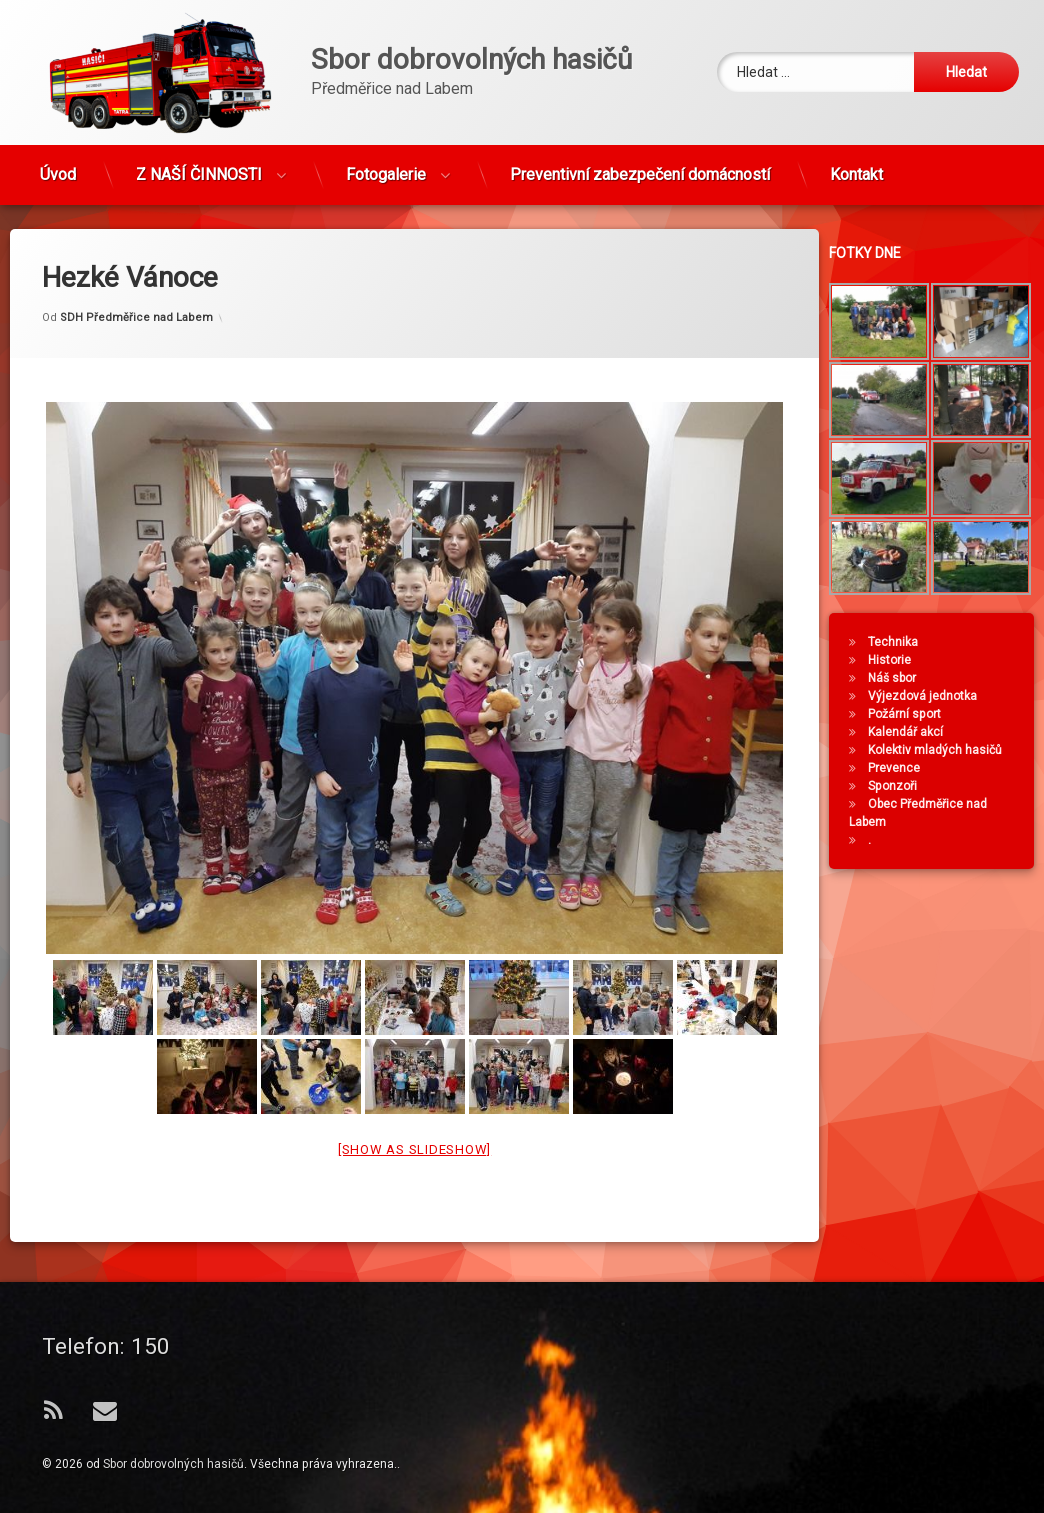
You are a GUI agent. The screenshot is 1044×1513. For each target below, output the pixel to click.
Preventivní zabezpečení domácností (640, 168)
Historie (895, 660)
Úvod (58, 168)
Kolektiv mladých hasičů (941, 750)
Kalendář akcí (911, 732)
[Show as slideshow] (414, 1120)
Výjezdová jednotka (928, 696)
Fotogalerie (386, 168)
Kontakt (856, 168)
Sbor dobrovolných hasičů (173, 1464)
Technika (899, 642)
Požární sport (910, 714)
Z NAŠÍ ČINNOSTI (199, 168)
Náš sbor (898, 678)
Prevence (900, 768)
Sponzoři (898, 786)
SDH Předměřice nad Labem (136, 287)
